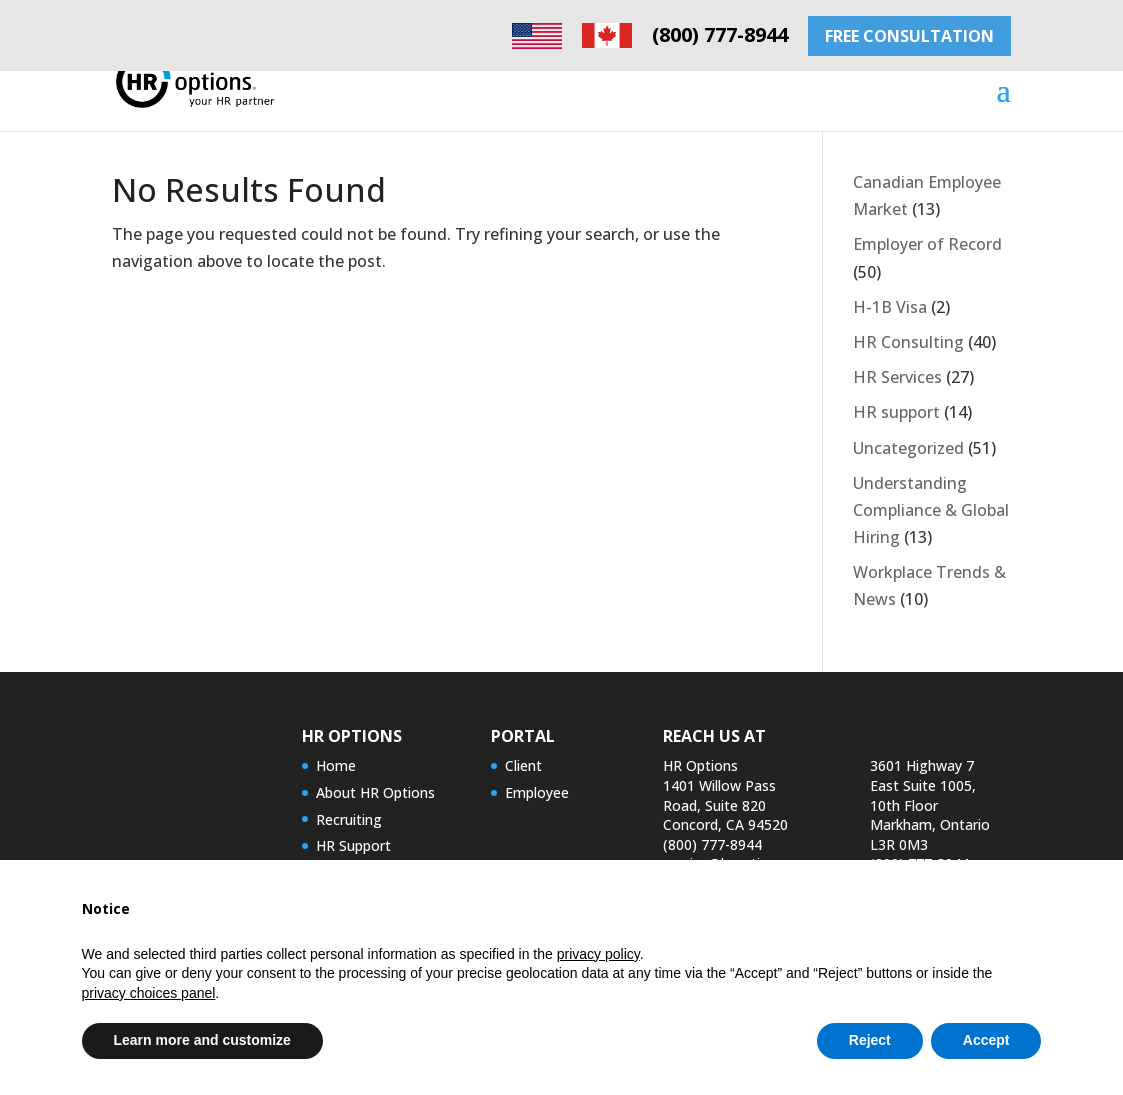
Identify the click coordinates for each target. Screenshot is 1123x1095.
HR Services (897, 377)
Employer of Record (927, 244)
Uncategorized (908, 448)
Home (336, 765)
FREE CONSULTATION (909, 36)
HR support (896, 412)
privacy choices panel (149, 993)
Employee (537, 792)
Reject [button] (870, 1040)
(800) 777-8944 (720, 34)
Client (523, 765)
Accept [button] (986, 1040)
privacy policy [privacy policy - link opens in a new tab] (598, 954)
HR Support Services (353, 855)
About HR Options (375, 792)
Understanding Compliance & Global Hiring (931, 510)
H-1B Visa (890, 307)
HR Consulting (908, 342)
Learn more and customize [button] (202, 1040)
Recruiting (349, 819)
